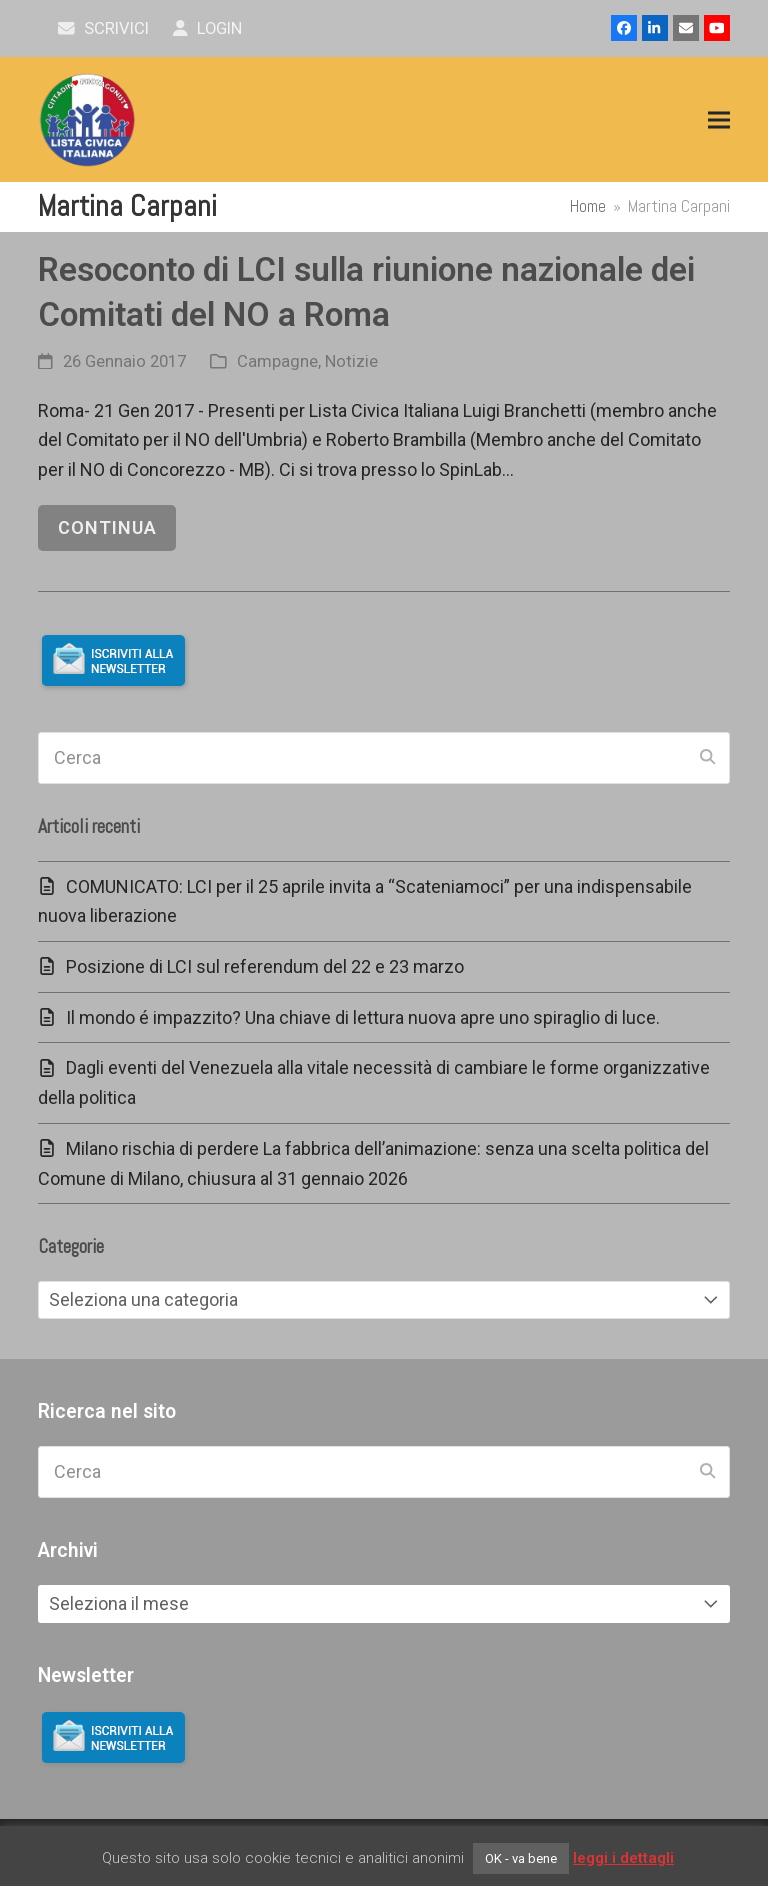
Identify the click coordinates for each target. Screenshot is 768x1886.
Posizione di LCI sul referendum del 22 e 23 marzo (265, 966)
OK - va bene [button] (521, 1858)
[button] (719, 120)
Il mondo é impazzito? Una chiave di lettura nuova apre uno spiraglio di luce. (363, 1017)
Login (207, 28)
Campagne (277, 361)
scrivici (103, 28)
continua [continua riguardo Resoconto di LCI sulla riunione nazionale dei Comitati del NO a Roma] (107, 527)
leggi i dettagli (623, 1858)
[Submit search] (707, 758)
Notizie (351, 361)
